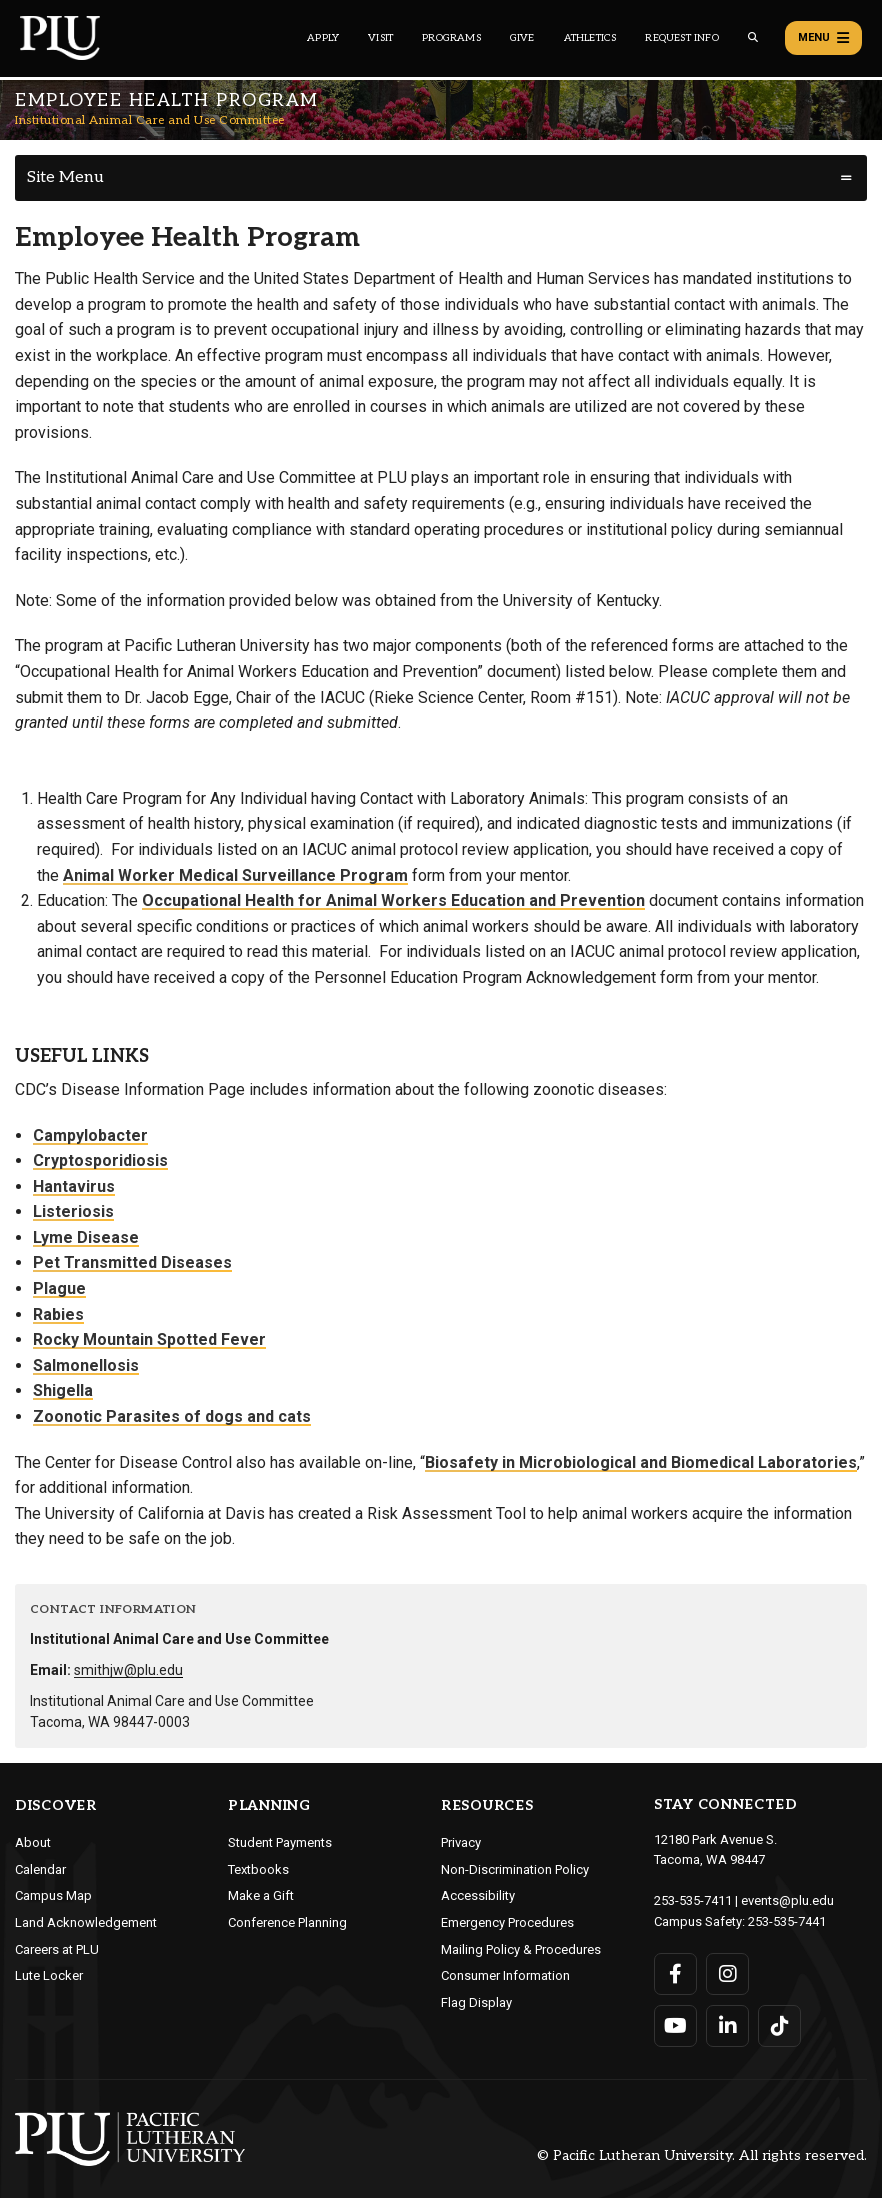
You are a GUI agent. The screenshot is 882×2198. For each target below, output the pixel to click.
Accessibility (478, 1895)
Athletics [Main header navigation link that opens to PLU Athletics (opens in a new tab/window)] (590, 38)
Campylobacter (90, 1135)
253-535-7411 (693, 1900)
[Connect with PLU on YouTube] (675, 2026)
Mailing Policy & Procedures (521, 1949)
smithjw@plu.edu (128, 1670)
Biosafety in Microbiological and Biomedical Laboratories (641, 1462)
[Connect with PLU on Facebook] (675, 1974)
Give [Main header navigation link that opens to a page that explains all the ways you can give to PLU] (522, 38)
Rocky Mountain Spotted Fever (149, 1339)
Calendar (40, 1869)
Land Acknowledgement (86, 1922)
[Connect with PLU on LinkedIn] (727, 2026)
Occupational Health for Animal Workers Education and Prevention (393, 900)
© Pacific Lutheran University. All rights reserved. (702, 2155)
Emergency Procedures (507, 1922)
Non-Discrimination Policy (515, 1869)
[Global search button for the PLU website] (753, 37)
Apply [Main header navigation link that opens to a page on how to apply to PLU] (323, 38)
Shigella (63, 1390)
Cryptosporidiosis (100, 1160)
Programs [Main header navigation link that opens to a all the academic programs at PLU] (451, 38)
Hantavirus (74, 1186)
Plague (59, 1288)
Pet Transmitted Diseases (132, 1262)
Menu (823, 38)
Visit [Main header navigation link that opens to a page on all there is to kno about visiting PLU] (380, 38)
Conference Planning (287, 1922)
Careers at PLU (57, 1949)
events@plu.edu (787, 1900)
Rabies (58, 1314)
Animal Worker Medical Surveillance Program (235, 875)
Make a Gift (261, 1895)
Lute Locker (49, 1975)
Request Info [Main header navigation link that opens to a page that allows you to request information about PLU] (681, 38)
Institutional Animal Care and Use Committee (150, 120)
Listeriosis (73, 1211)
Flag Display (476, 2002)
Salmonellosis (86, 1365)
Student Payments (280, 1842)
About (33, 1842)
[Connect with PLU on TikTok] (779, 2026)
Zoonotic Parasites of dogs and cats (172, 1416)
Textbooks (258, 1869)
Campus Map (53, 1895)
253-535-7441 (787, 1921)
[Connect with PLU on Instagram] (727, 1974)
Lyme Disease (86, 1237)
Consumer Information (505, 1975)
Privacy (461, 1842)
